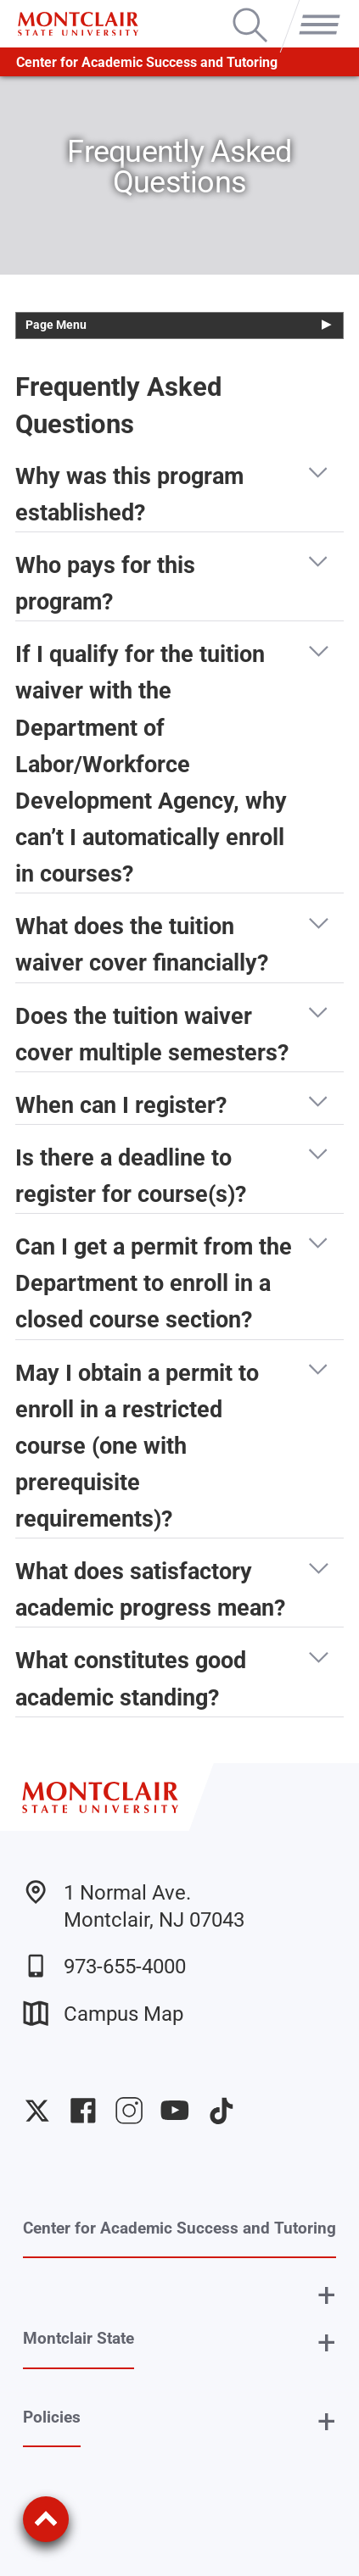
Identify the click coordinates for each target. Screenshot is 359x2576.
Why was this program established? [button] (129, 492)
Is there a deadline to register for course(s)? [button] (130, 1174)
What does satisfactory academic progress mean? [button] (150, 1588)
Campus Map (103, 2013)
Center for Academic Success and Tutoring (147, 62)
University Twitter (37, 2110)
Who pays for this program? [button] (105, 581)
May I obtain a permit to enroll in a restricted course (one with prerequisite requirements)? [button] (137, 1444)
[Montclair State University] (77, 24)
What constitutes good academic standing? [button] (130, 1677)
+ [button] (326, 2295)
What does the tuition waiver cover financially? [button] (141, 942)
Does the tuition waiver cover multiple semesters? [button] (152, 1032)
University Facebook (83, 2110)
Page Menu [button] (56, 325)
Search (250, 9)
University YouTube (174, 2110)
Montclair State (78, 2338)
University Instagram (129, 2110)
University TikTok (221, 2110)
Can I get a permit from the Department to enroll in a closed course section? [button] (153, 1281)
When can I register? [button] (121, 1106)
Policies (52, 2417)
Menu (315, 9)
